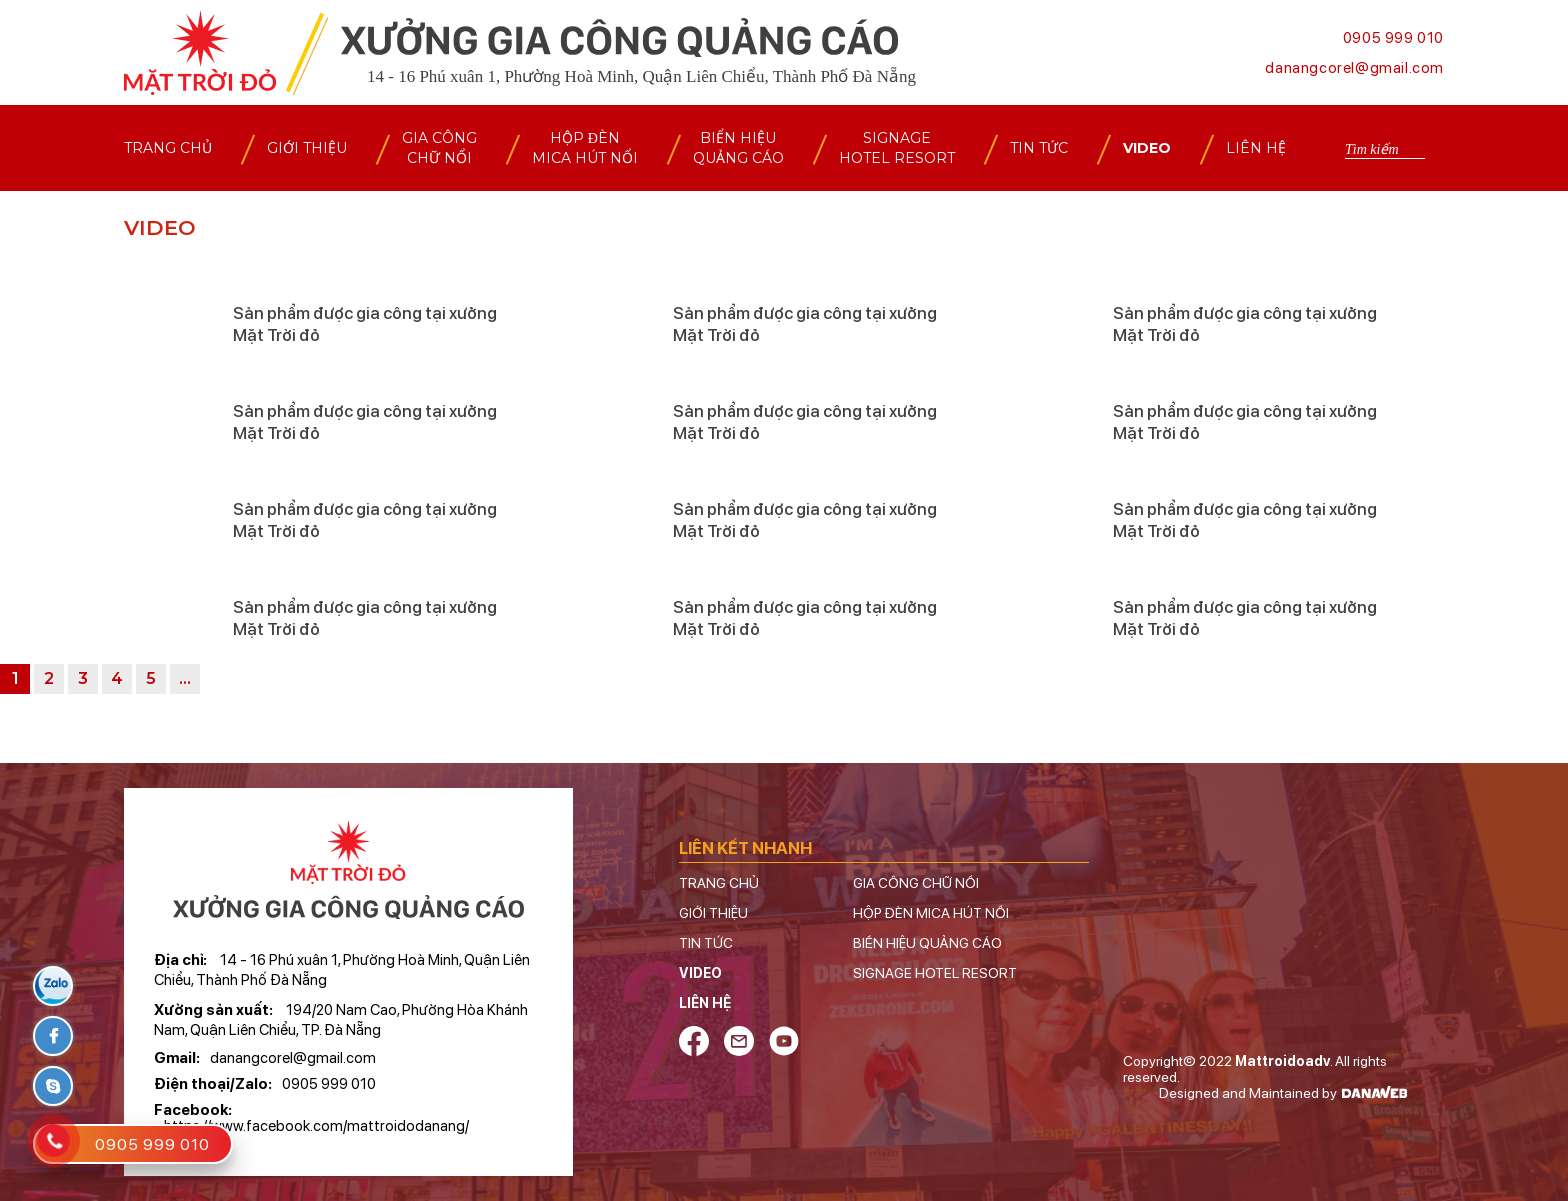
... (185, 678)
